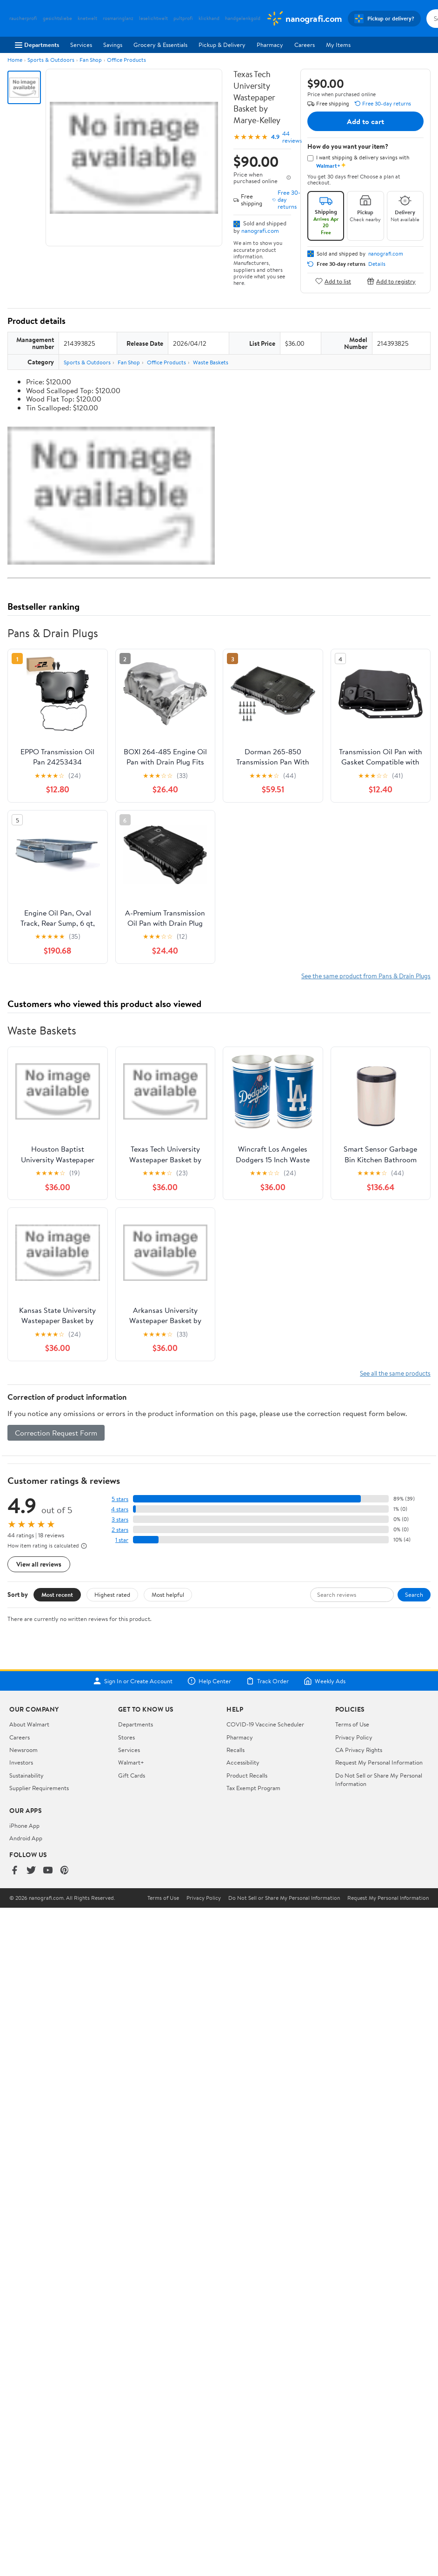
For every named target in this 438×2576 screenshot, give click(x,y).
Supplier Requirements (39, 1788)
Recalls (235, 1750)
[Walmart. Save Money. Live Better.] (304, 18)
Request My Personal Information (379, 1762)
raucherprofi (23, 18)
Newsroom (23, 1750)
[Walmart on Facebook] (14, 1871)
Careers (304, 44)
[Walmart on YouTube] (48, 1871)
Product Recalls (246, 1775)
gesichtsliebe (57, 18)
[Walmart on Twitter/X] (31, 1871)
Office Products (126, 60)
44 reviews (292, 137)
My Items (338, 44)
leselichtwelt (153, 18)
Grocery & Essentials (160, 44)
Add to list (333, 281)
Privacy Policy (353, 1737)
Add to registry (391, 281)
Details (376, 264)
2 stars (120, 1529)
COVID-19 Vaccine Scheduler (265, 1724)
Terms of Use (352, 1724)
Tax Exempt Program (253, 1788)
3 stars (120, 1519)
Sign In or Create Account (133, 1681)
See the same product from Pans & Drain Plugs (366, 975)
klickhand (209, 18)
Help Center (209, 1681)
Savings (112, 44)
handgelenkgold (242, 18)
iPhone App (24, 1825)
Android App (25, 1838)
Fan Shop (91, 60)
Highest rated (112, 1594)
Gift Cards (131, 1775)
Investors (21, 1762)
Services (81, 44)
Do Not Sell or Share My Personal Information (284, 1898)
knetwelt (87, 18)
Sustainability (26, 1775)
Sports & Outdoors (50, 60)
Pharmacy (270, 44)
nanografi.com (260, 230)
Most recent (57, 1594)
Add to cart (365, 121)
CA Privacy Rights (358, 1750)
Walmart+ (131, 1762)
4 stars (119, 1509)
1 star (121, 1539)
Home (14, 60)
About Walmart (29, 1724)
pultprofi (183, 18)
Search (414, 1594)
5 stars (120, 1499)
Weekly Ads (324, 1681)
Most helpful (168, 1594)
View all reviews (38, 1564)
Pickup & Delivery (222, 44)
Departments (37, 44)
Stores (126, 1737)
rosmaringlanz (118, 18)
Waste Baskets (210, 362)
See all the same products (395, 1373)
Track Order (267, 1681)
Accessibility (242, 1762)
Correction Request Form (56, 1433)
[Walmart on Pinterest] (65, 1871)
